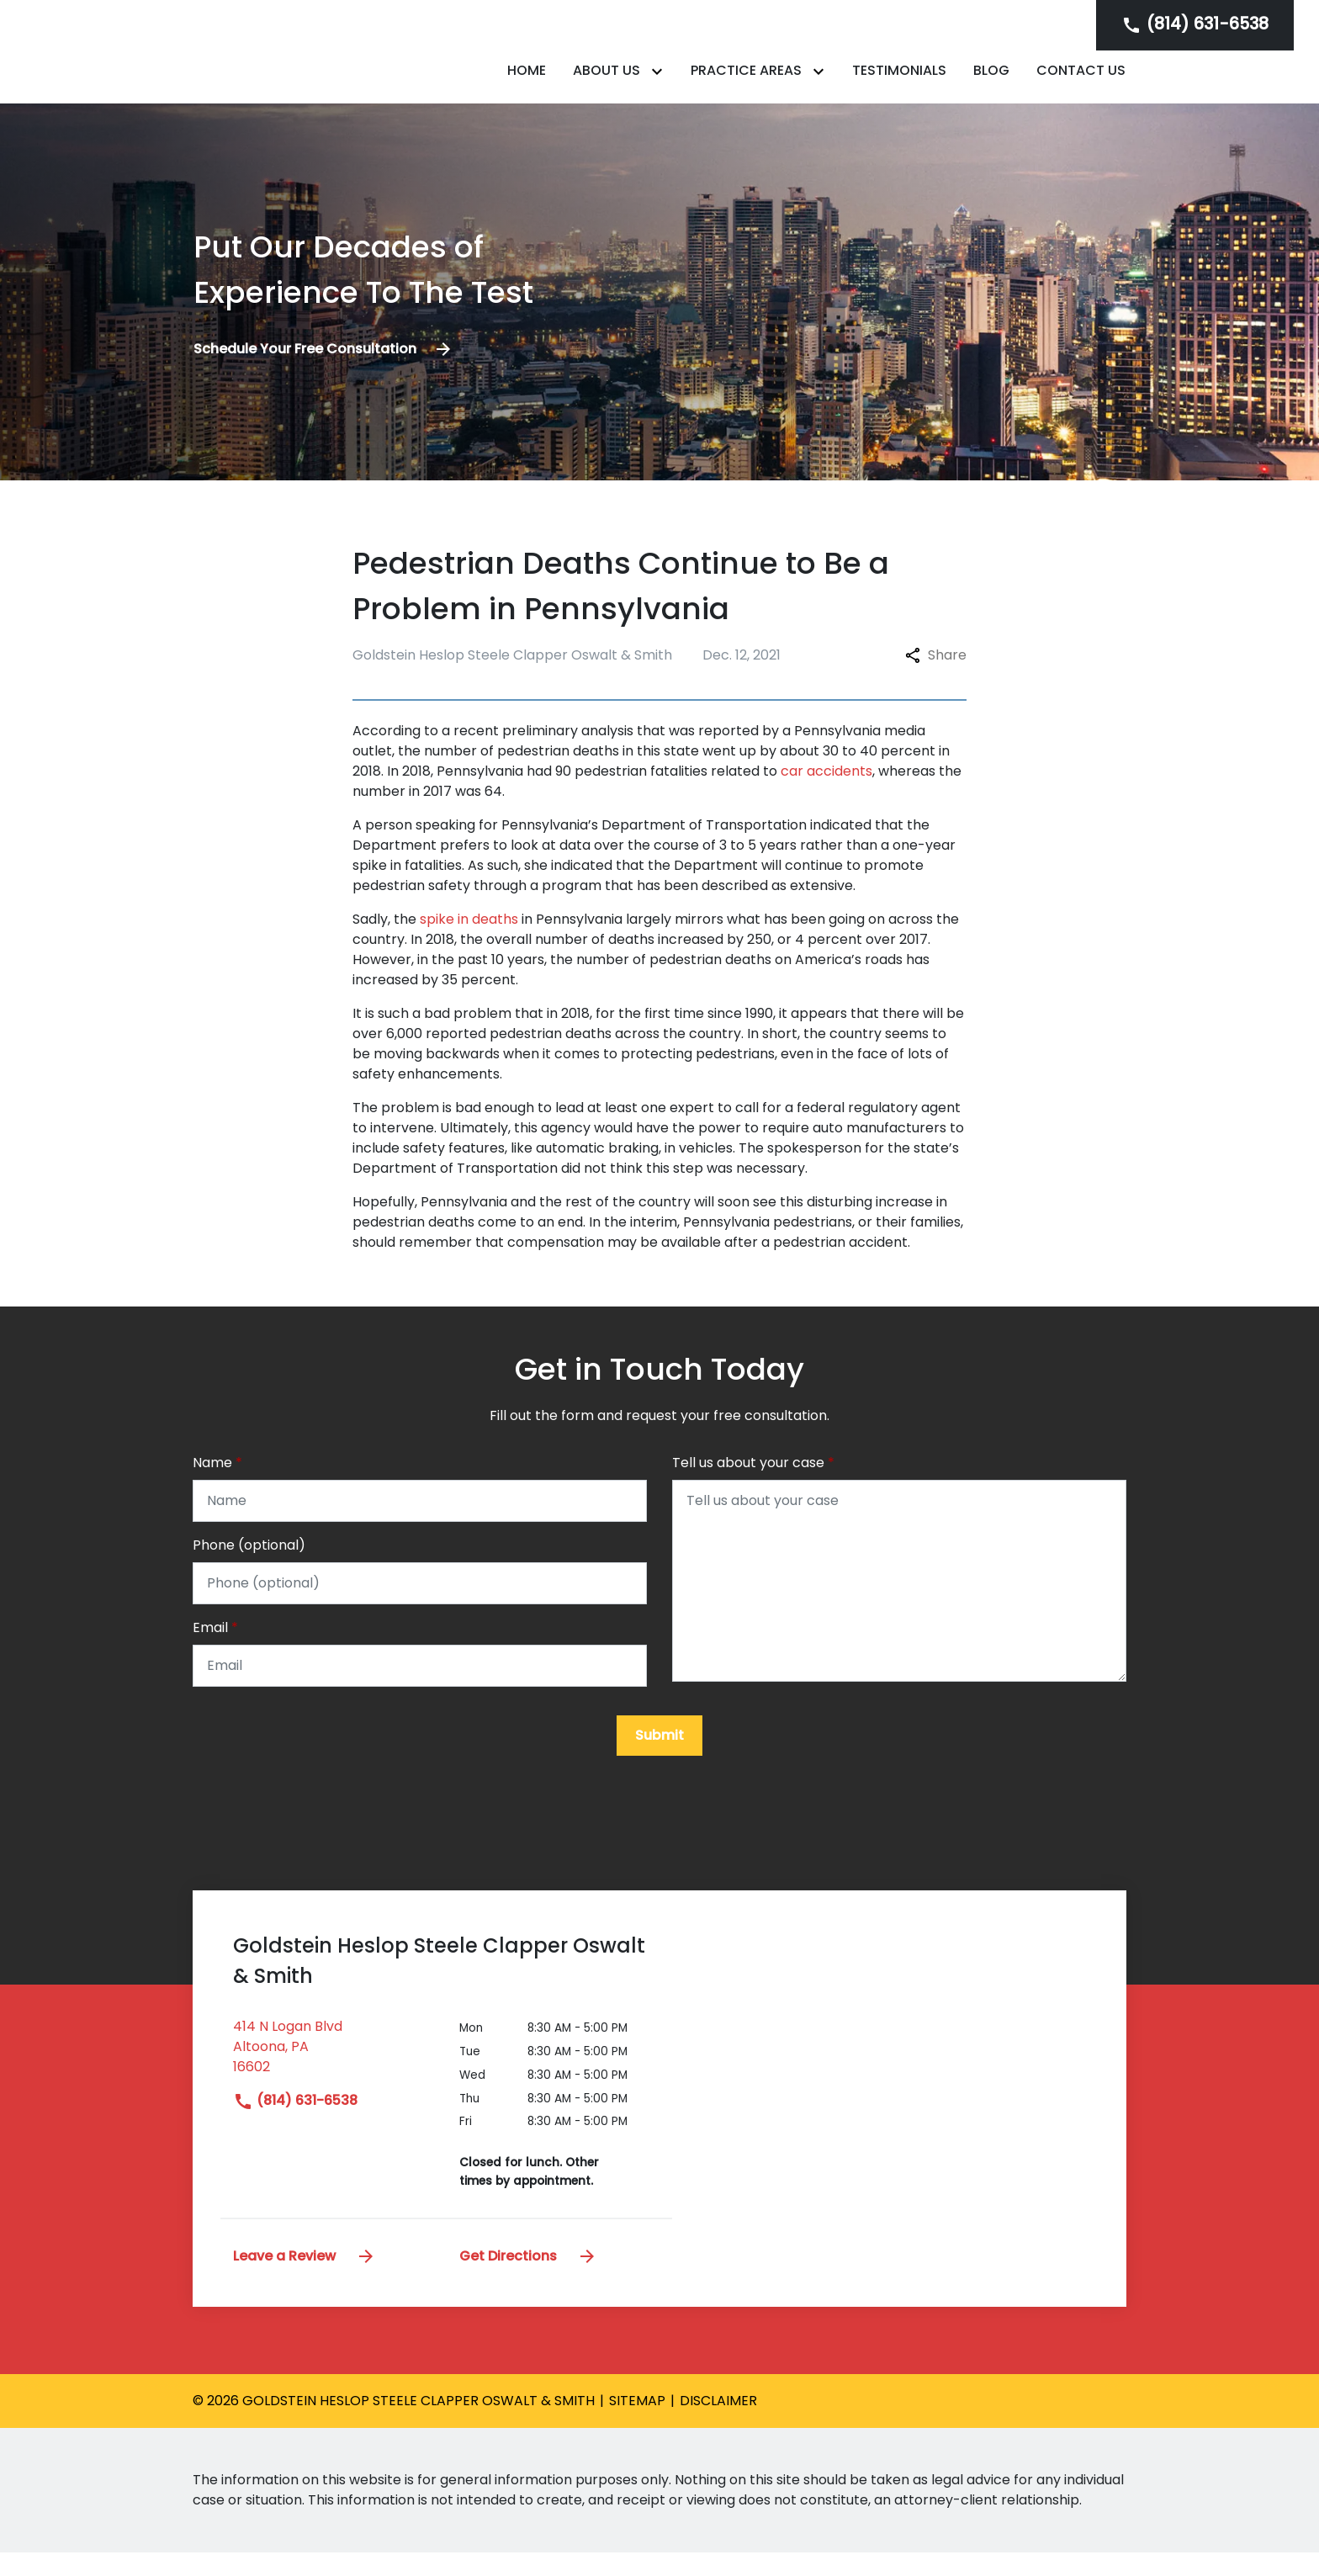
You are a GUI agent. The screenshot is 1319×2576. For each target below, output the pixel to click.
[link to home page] (298, 60)
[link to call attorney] (1195, 25)
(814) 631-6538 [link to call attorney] (295, 2123)
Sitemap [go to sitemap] (637, 2424)
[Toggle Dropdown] (660, 80)
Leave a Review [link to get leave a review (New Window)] (304, 2278)
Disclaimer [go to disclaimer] (718, 2424)
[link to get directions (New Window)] (333, 2077)
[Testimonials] (899, 80)
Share (936, 673)
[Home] (526, 80)
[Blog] (991, 80)
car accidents (826, 789)
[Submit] (659, 1759)
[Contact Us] (1081, 80)
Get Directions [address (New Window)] (528, 2278)
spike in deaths (469, 937)
